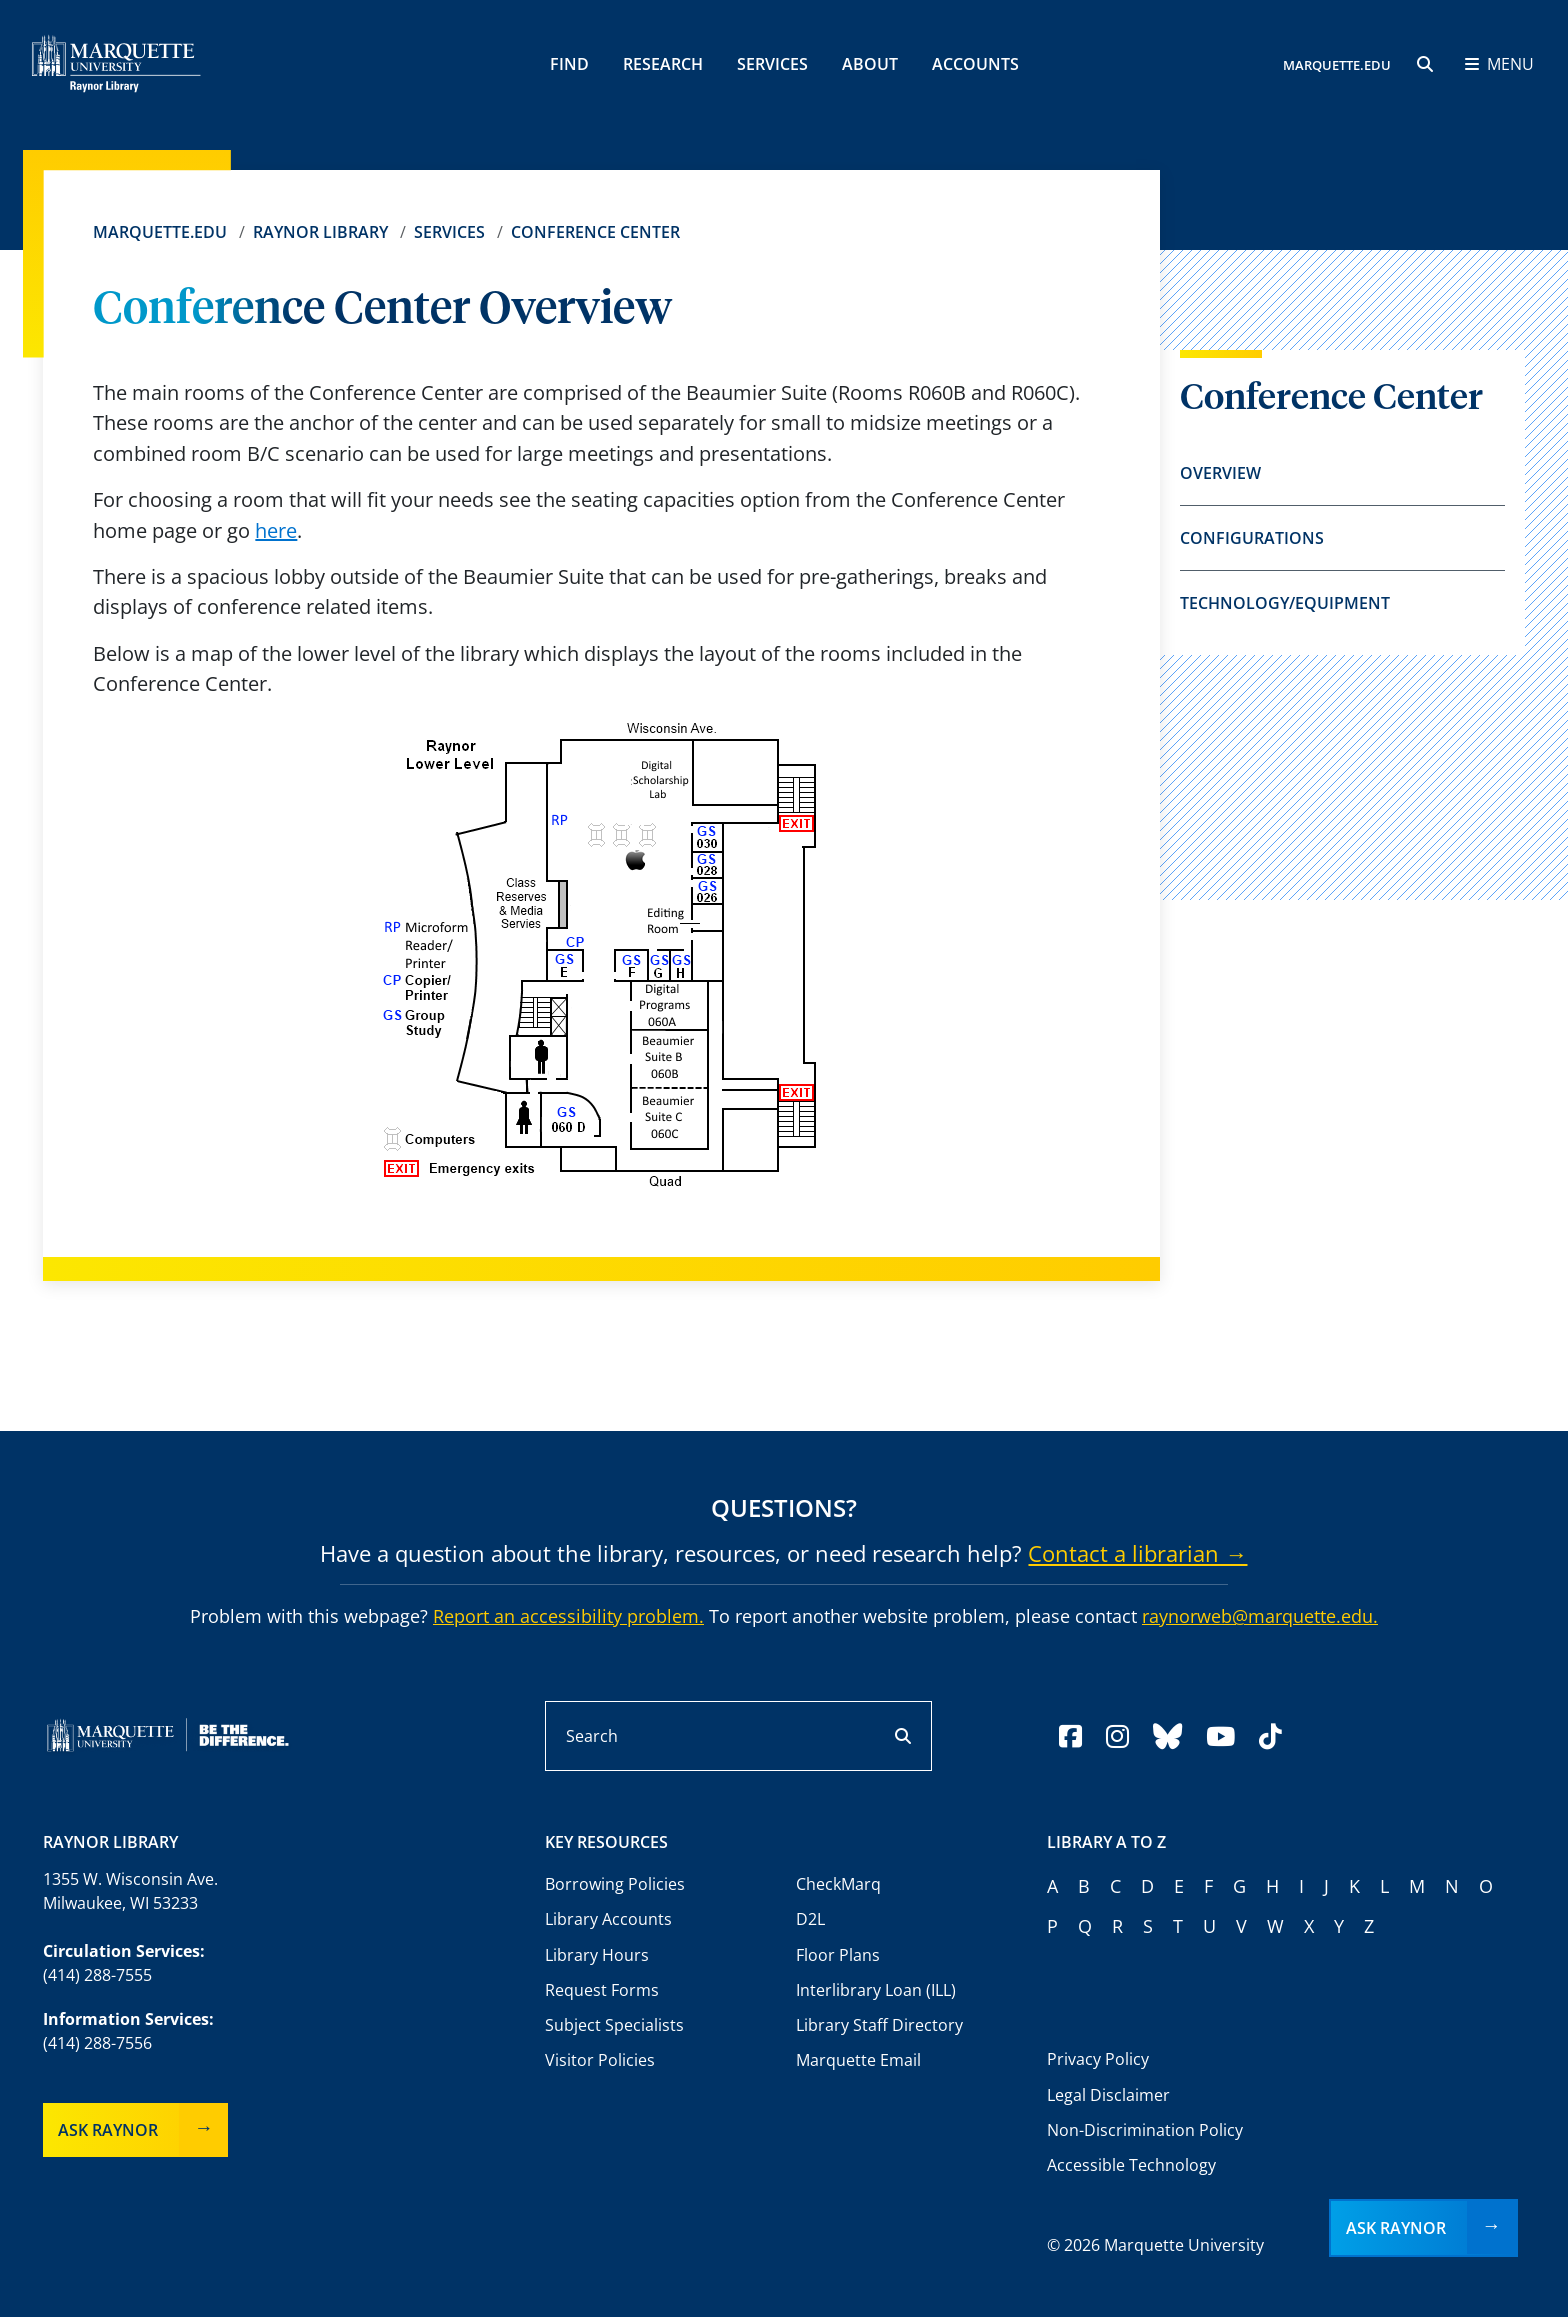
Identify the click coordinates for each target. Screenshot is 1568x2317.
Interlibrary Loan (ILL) (876, 1990)
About (870, 64)
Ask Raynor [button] (1396, 2228)
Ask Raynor (108, 2130)
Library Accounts (608, 1919)
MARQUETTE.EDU (1337, 65)
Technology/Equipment (1285, 603)
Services (772, 64)
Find (569, 64)
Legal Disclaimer (1108, 2095)
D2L (810, 1919)
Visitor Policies (600, 2060)
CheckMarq (838, 1884)
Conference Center (595, 232)
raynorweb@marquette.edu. (1260, 1616)
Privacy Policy (1098, 2059)
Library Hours (597, 1955)
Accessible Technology (1131, 2165)
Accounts (975, 64)
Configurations (1252, 538)
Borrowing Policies (615, 1884)
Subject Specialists (614, 2025)
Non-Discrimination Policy (1145, 2130)
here (276, 530)
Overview (1220, 473)
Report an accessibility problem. (568, 1616)
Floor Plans (838, 1955)
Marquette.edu (160, 232)
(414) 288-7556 (97, 2043)
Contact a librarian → (1137, 1553)
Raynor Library (320, 232)
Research (663, 64)
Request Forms (602, 1990)
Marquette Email (858, 2060)
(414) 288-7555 (97, 1975)
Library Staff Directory (879, 2025)
